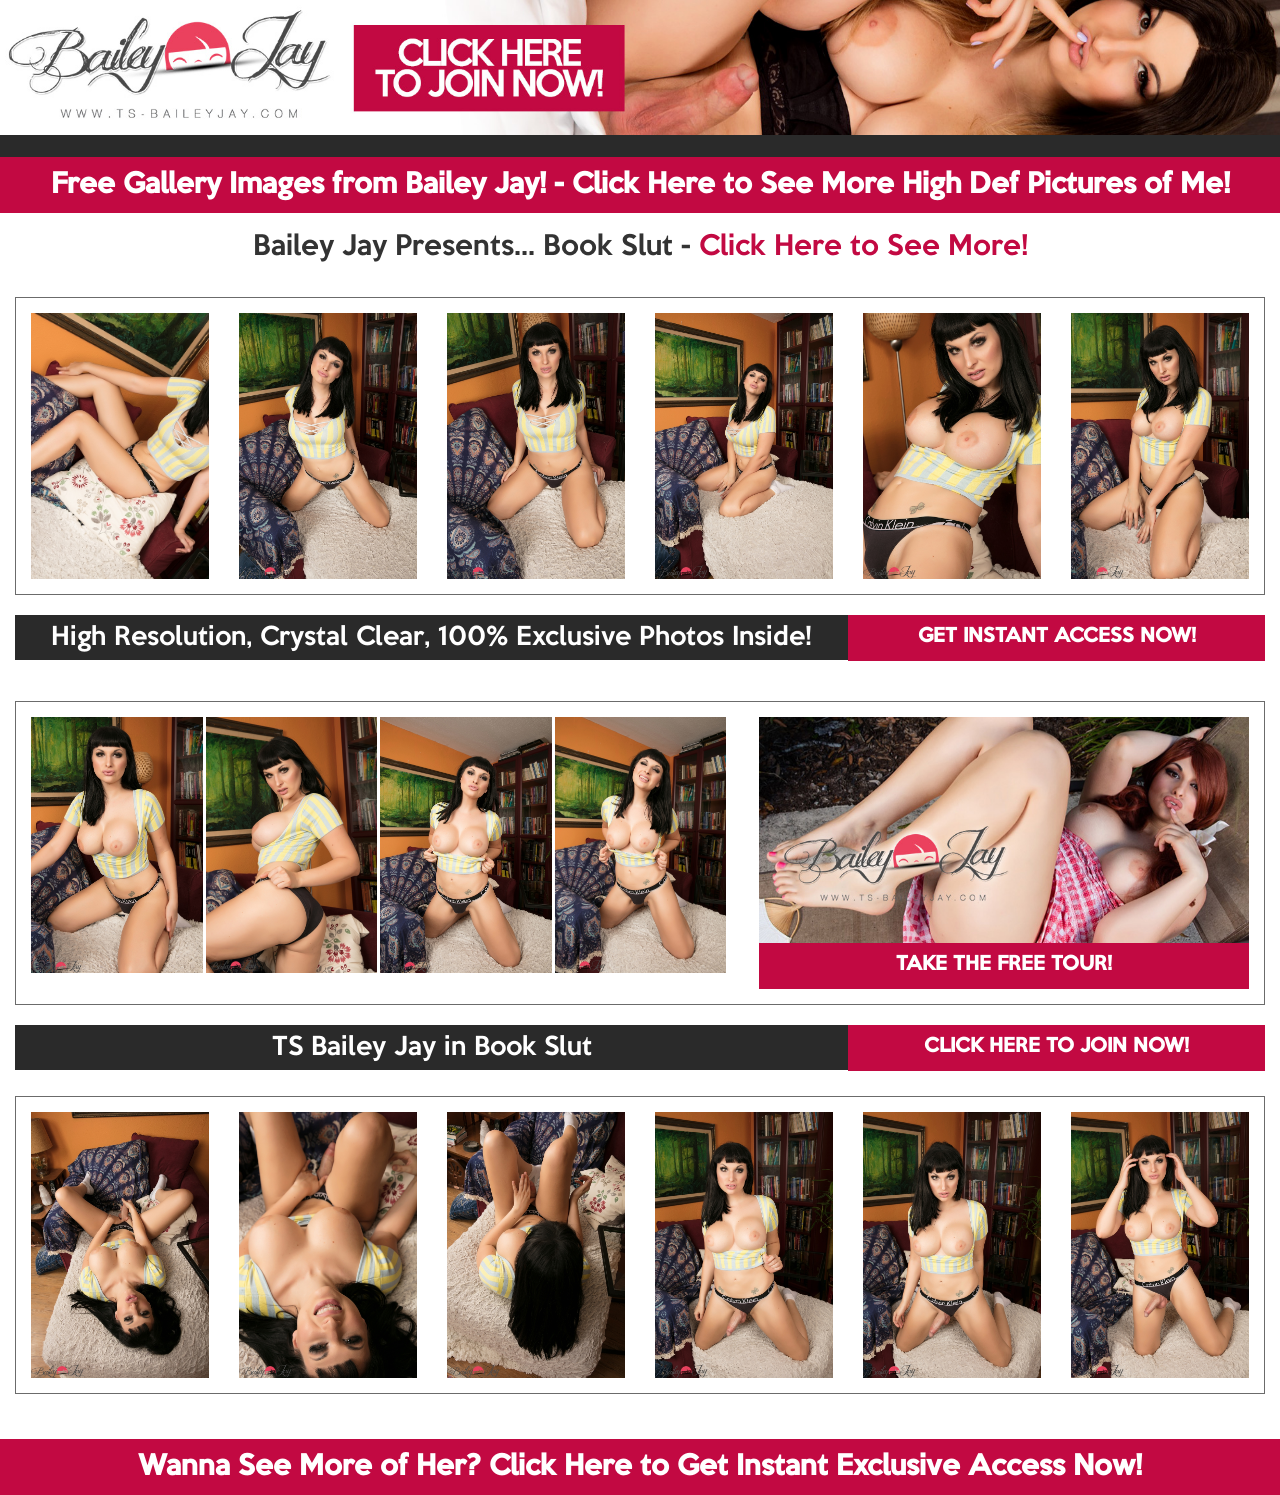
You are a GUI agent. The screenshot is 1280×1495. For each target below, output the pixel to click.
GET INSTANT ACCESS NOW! (1057, 637)
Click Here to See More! (863, 247)
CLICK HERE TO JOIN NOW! (1056, 1047)
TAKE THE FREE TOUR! (1004, 965)
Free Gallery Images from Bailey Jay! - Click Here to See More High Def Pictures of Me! (640, 185)
